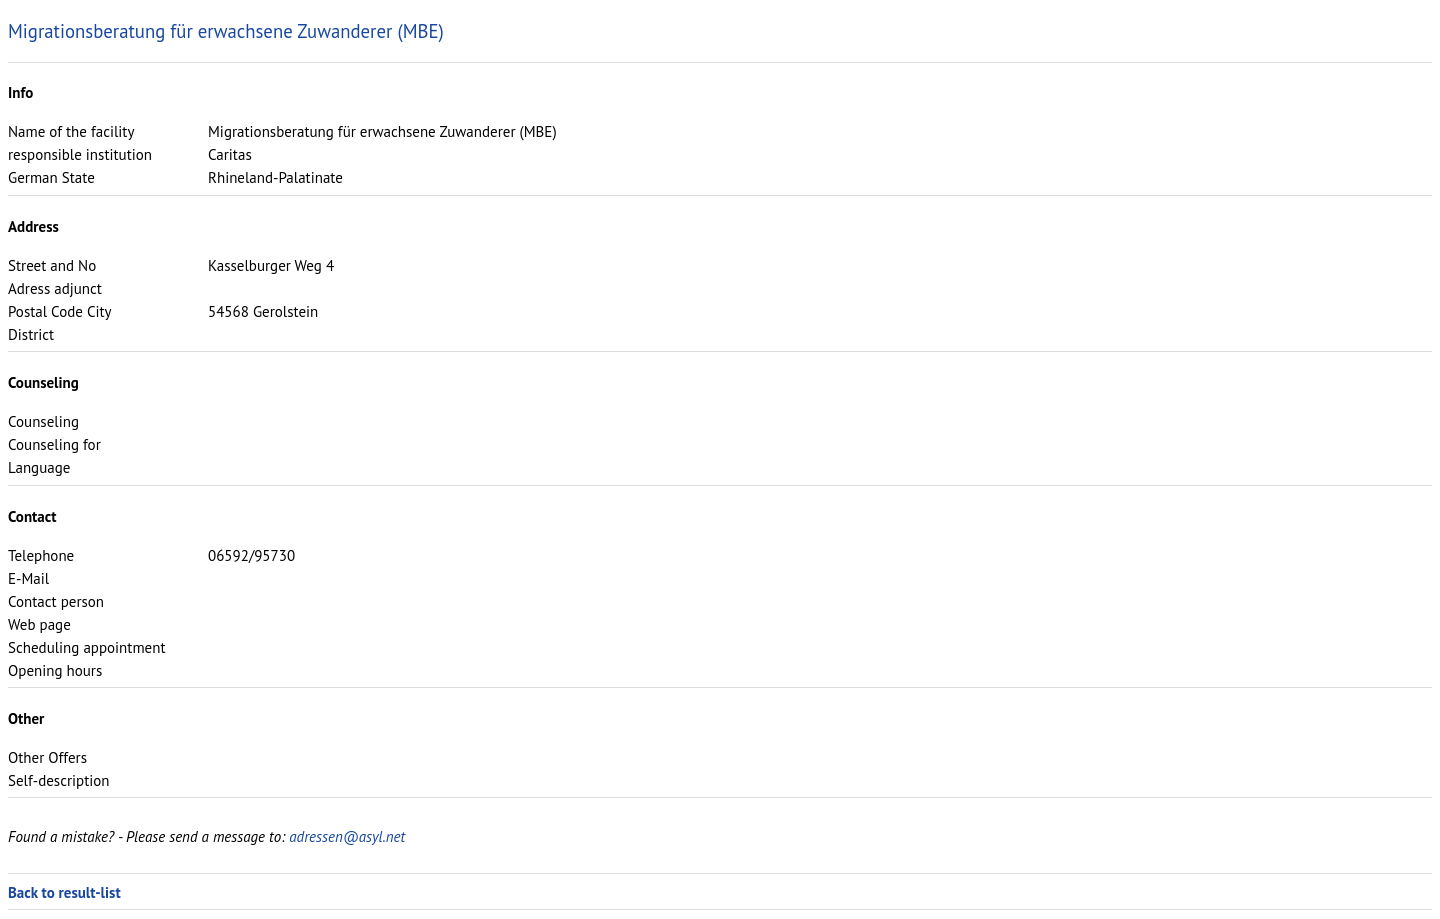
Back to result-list (64, 892)
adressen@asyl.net (347, 836)
